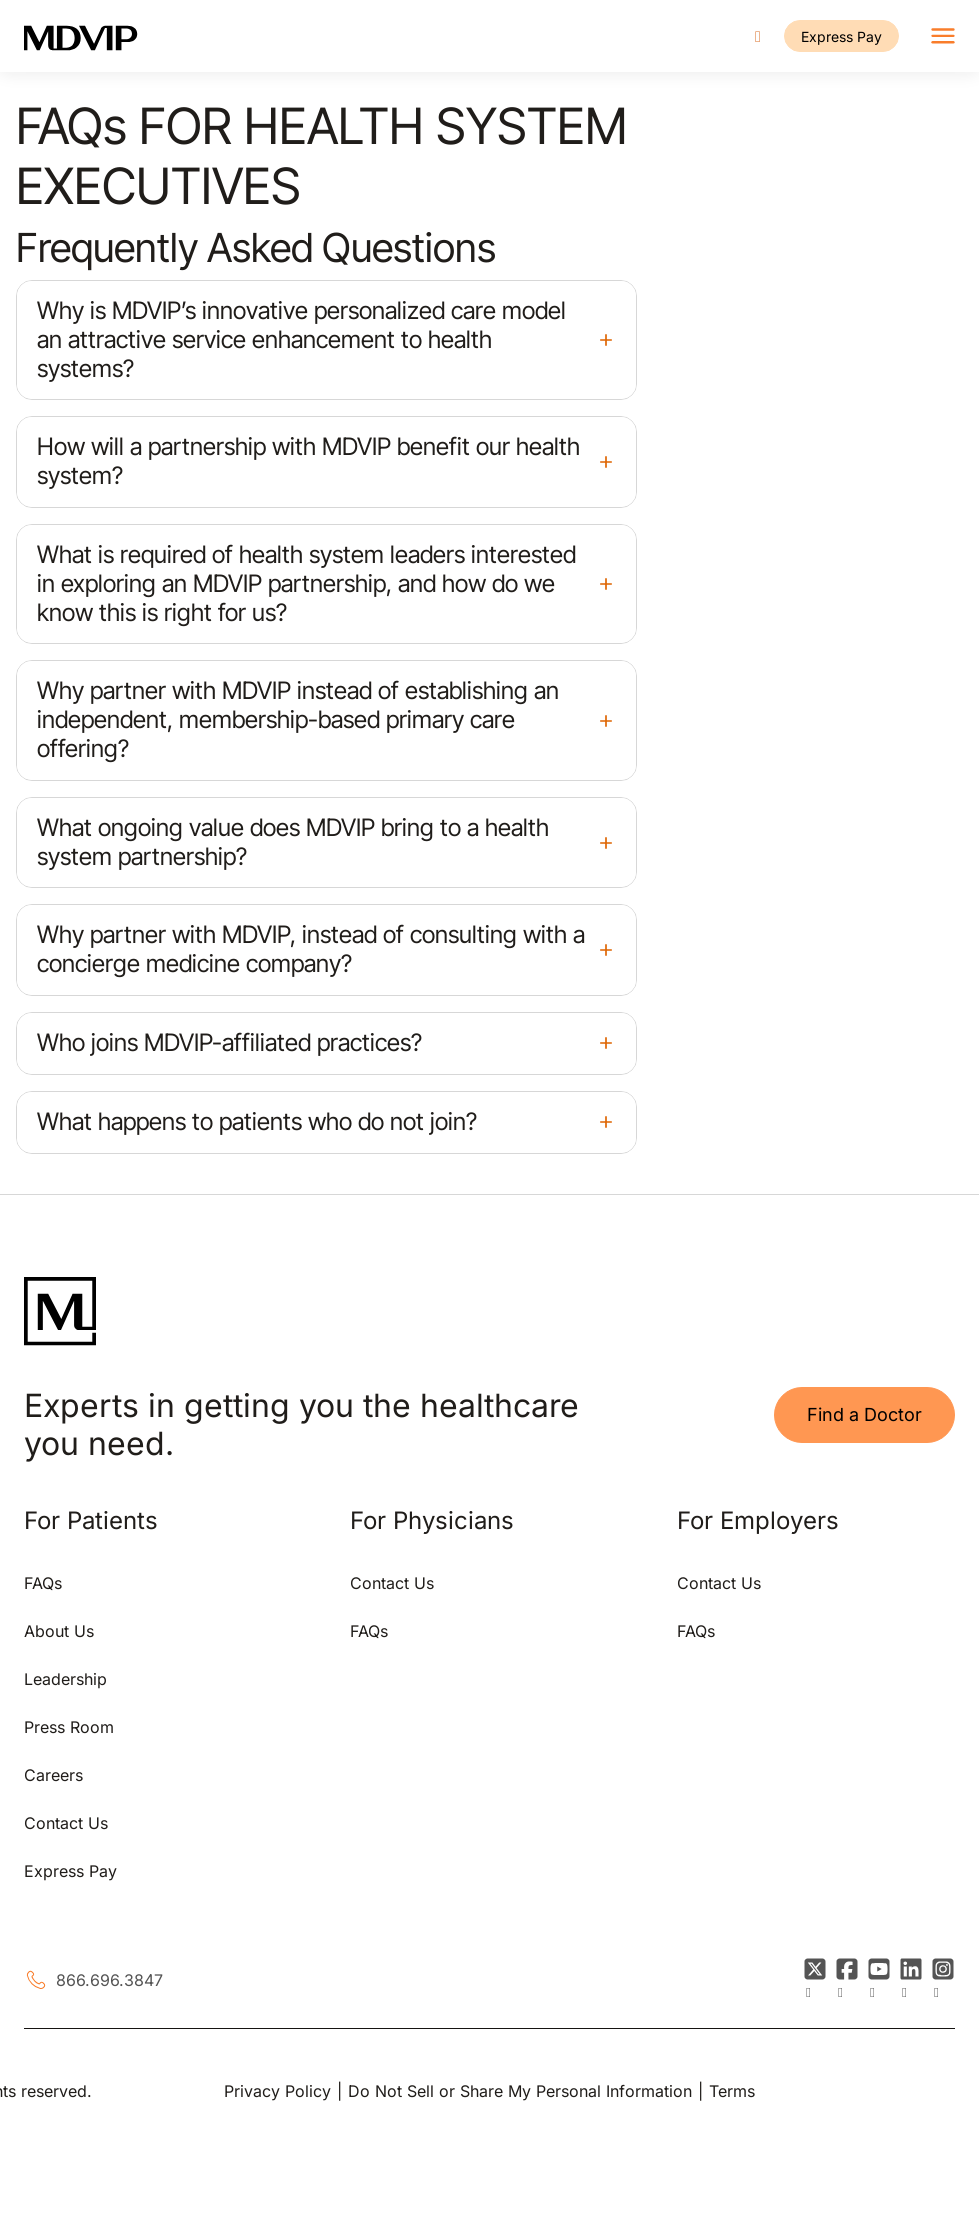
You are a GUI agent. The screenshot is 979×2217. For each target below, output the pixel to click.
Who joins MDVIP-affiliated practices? (229, 1042)
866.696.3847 (109, 1980)
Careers (53, 1775)
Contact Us (66, 1823)
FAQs (43, 1583)
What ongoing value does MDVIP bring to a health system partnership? (293, 842)
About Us (59, 1631)
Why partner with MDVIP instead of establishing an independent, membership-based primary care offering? (298, 719)
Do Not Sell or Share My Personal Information (520, 2091)
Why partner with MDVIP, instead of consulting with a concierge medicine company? (311, 949)
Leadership (65, 1679)
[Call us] (758, 36)
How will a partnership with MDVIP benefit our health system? (308, 461)
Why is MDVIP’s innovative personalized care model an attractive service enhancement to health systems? (301, 339)
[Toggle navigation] (943, 36)
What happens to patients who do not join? (257, 1121)
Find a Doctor (864, 1414)
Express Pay (841, 36)
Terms (732, 2091)
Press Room (69, 1727)
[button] (326, 340)
